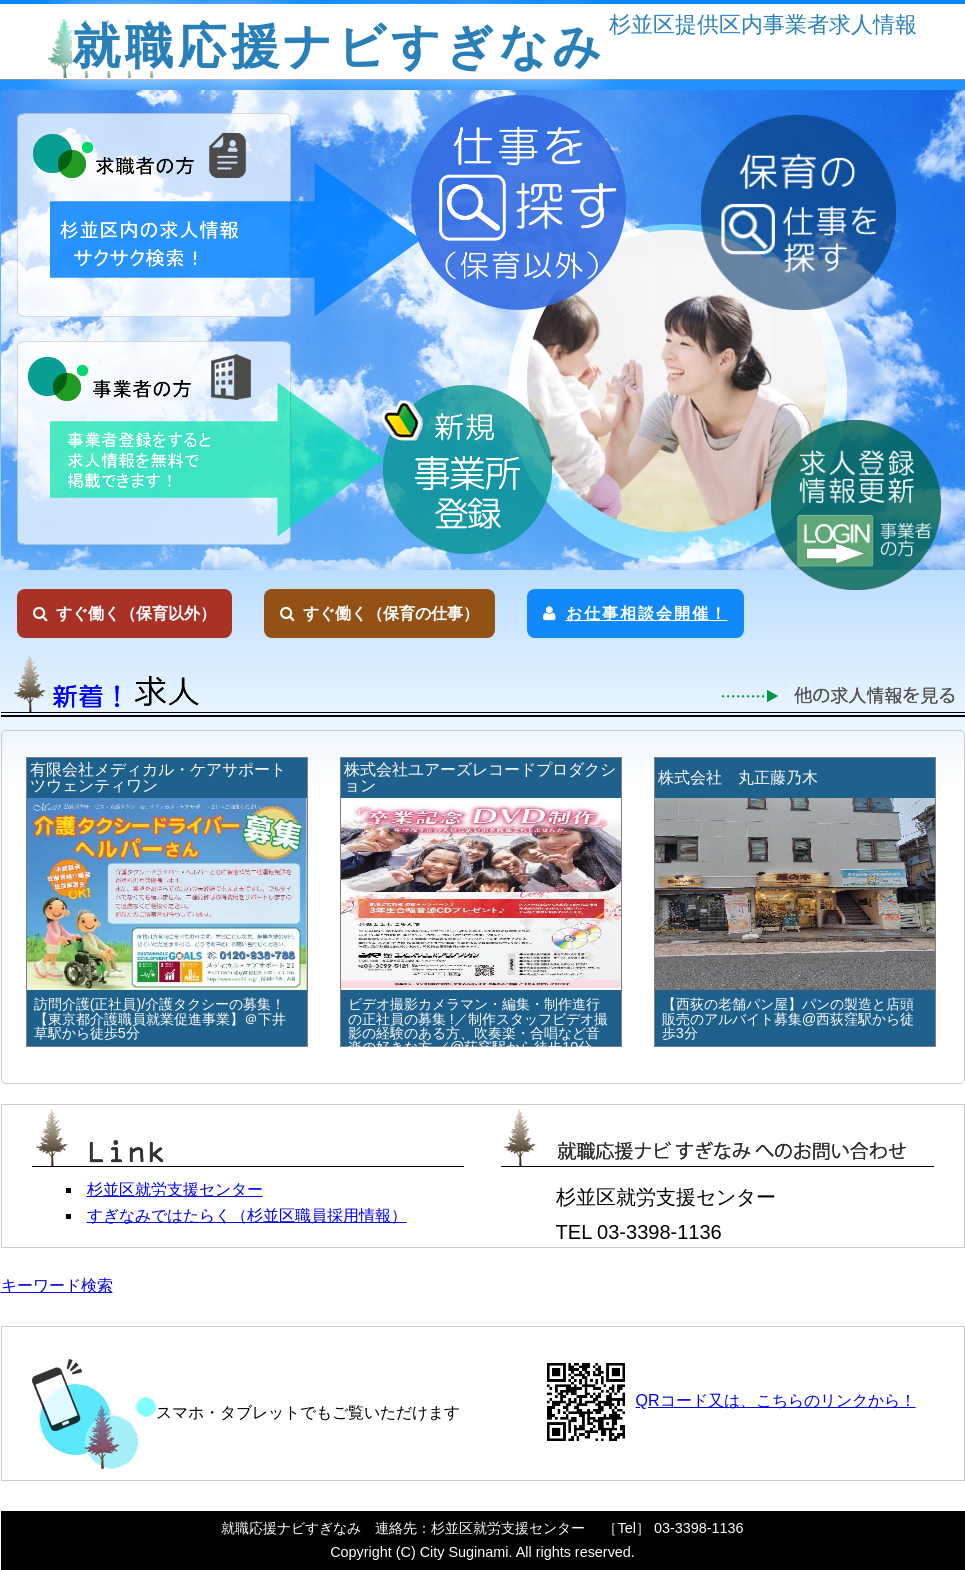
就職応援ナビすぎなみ (339, 46)
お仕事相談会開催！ (635, 613)
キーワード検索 (57, 1285)
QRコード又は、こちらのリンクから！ (776, 1400)
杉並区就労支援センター (175, 1189)
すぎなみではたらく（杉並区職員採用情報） (247, 1215)
